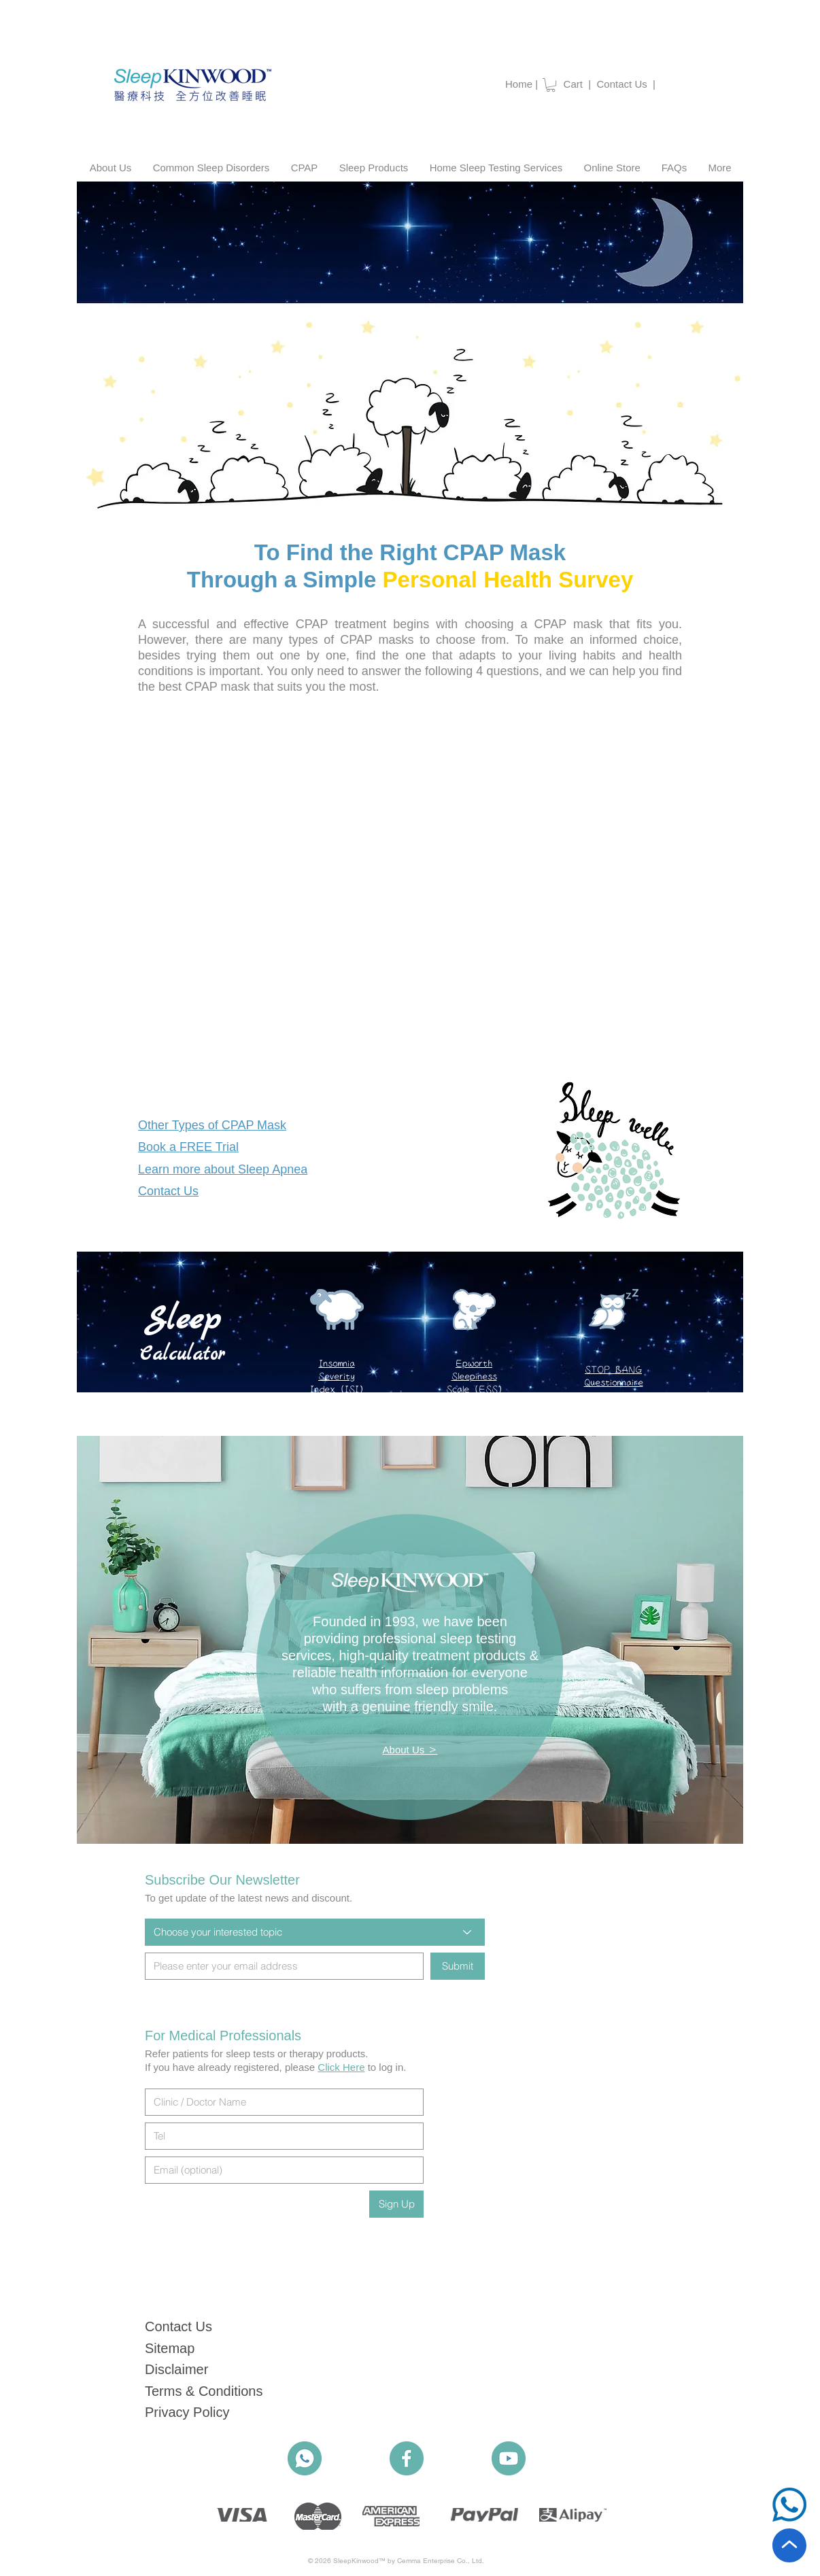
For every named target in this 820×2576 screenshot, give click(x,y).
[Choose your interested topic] (315, 1932)
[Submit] (457, 1966)
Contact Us (625, 84)
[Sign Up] (396, 2204)
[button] (551, 85)
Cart (573, 84)
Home (518, 84)
